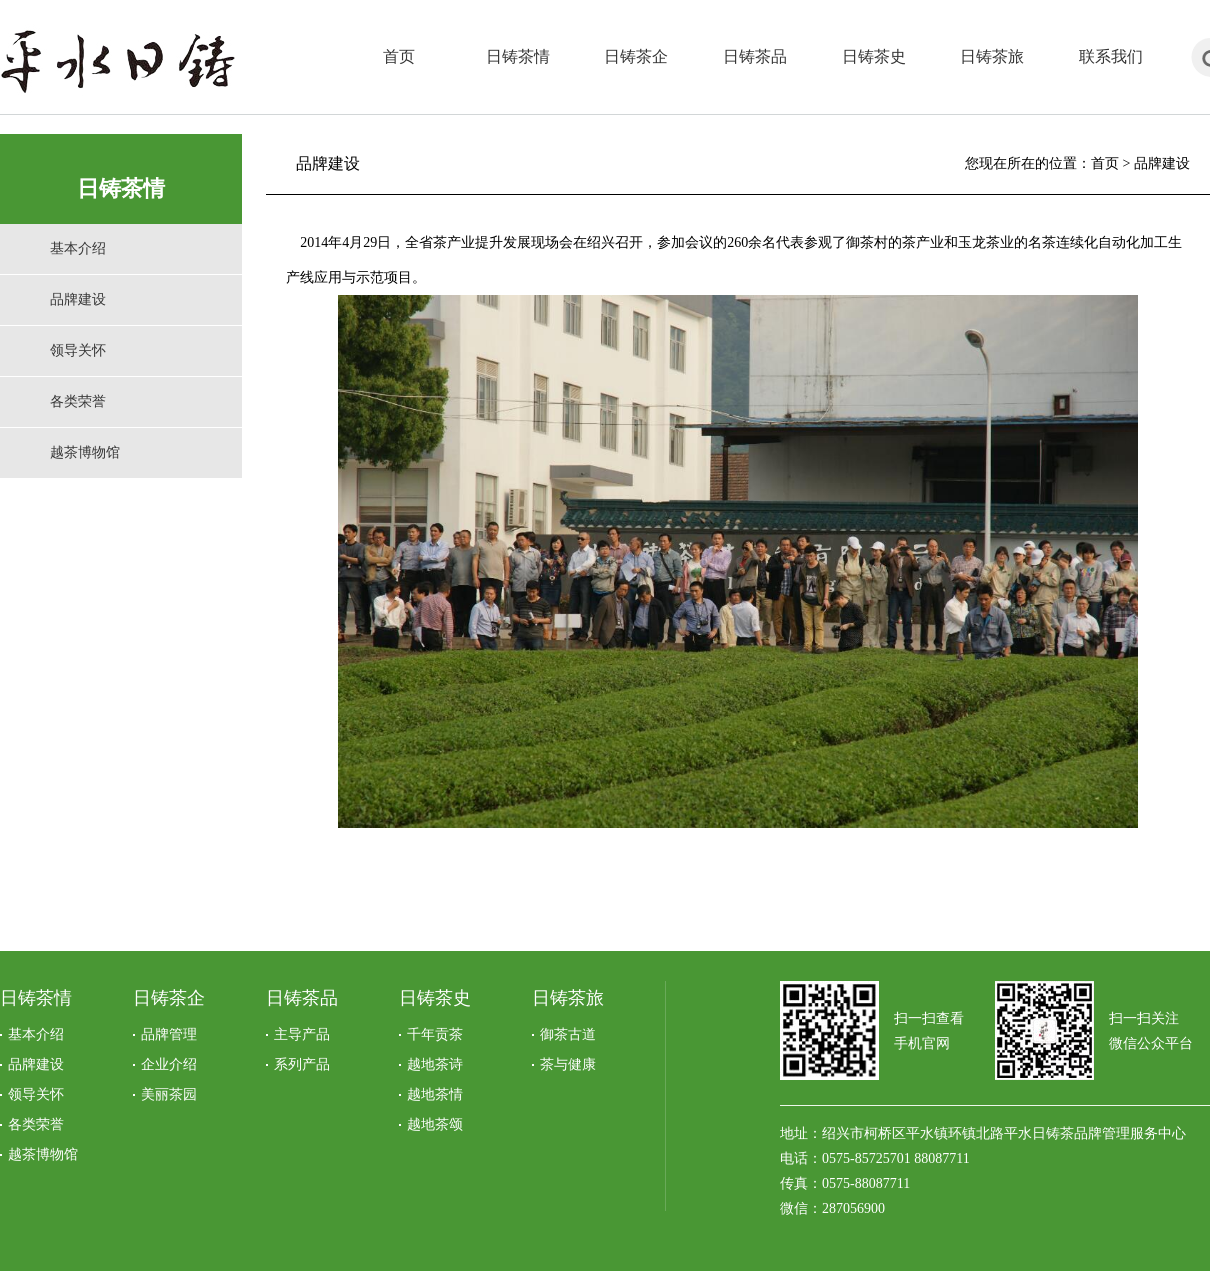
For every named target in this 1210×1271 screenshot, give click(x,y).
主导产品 (302, 1034)
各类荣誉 (78, 401)
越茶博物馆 (85, 452)
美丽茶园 (169, 1094)
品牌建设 (78, 299)
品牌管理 (169, 1034)
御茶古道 (568, 1034)
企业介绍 (169, 1064)
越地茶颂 (435, 1124)
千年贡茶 (435, 1034)
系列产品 (302, 1064)
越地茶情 (435, 1094)
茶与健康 (568, 1064)
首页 (1105, 163)
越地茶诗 (435, 1064)
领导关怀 (78, 350)
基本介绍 (78, 248)
